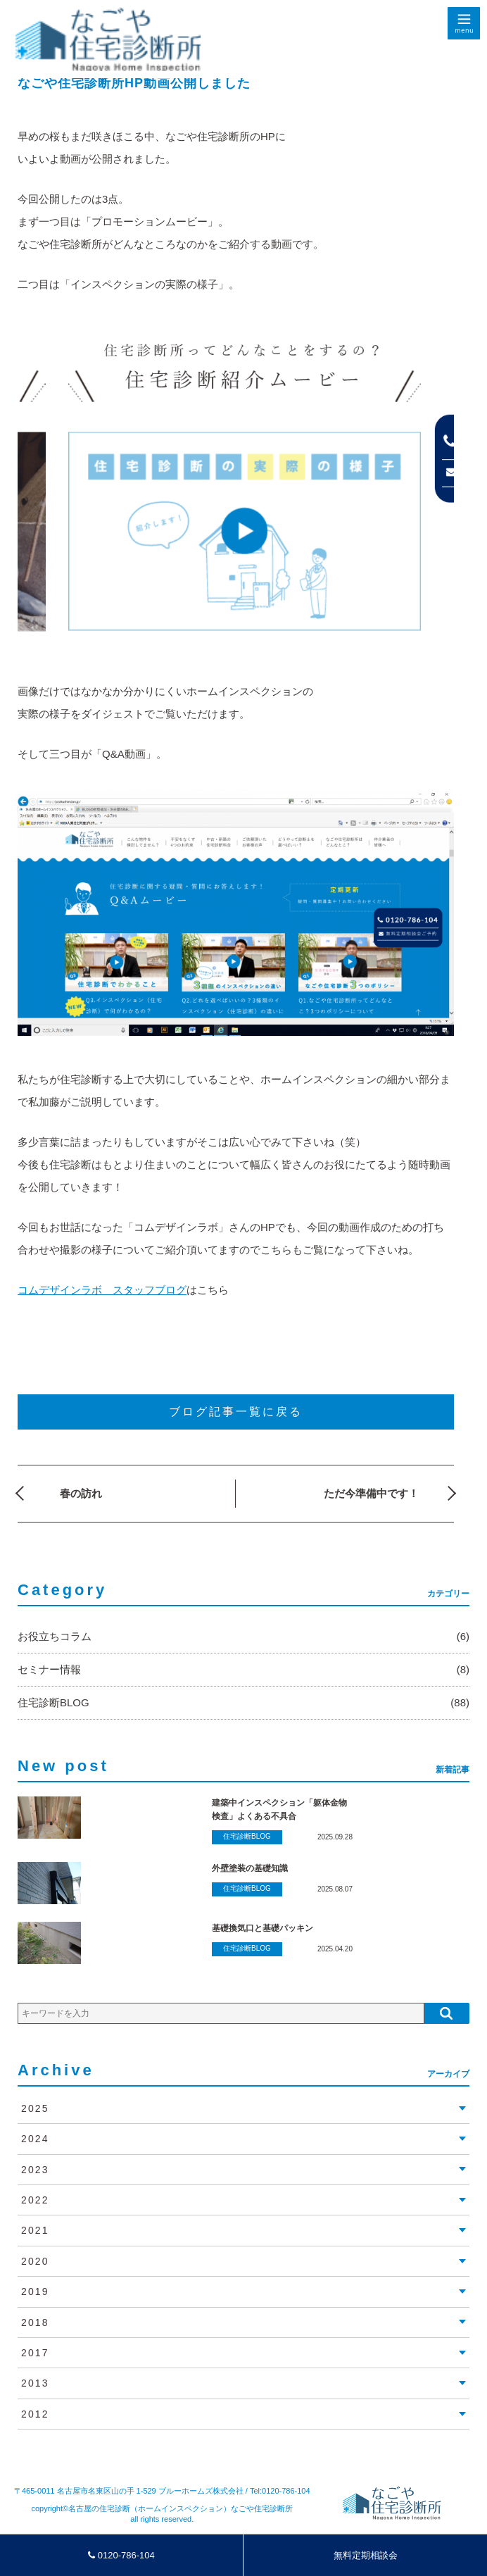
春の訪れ (81, 1493)
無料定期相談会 (366, 2555)
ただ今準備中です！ (371, 1493)
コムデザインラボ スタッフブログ (102, 1290)
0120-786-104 (121, 2555)
